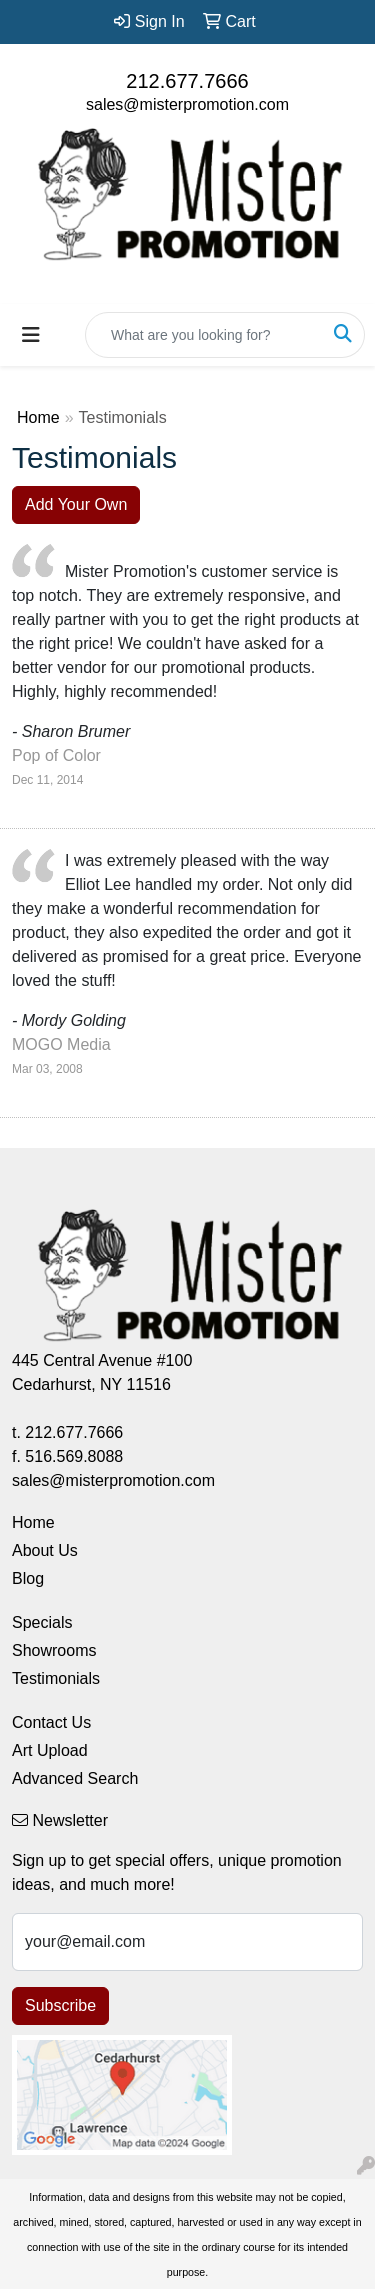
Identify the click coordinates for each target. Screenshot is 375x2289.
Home (38, 417)
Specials (42, 1622)
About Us (45, 1550)
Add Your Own (76, 504)
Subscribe (60, 2005)
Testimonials (56, 1678)
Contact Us (51, 1722)
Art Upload (50, 1750)
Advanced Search (75, 1778)
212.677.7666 (187, 81)
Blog (28, 1578)
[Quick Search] (204, 335)
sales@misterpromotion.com (187, 104)
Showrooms (54, 1650)
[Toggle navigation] (31, 335)
